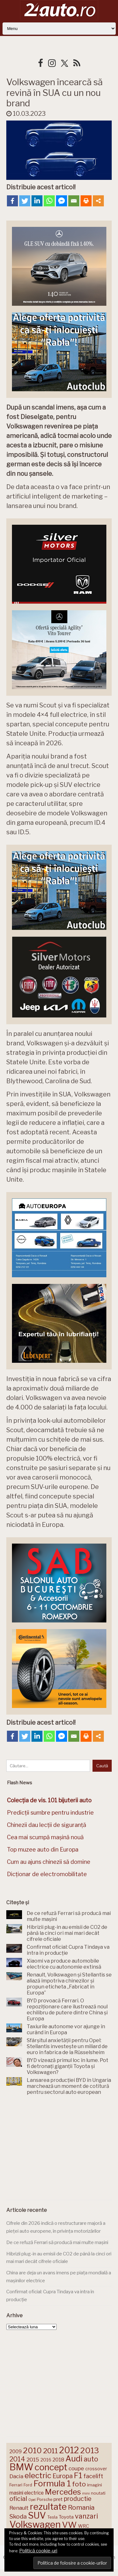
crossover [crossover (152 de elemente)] (96, 2468)
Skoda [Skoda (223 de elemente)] (18, 2516)
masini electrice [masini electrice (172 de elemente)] (26, 2493)
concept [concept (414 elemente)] (51, 2467)
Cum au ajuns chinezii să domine (48, 1861)
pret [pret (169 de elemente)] (58, 2499)
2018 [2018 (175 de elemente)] (58, 2460)
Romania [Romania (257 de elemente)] (81, 2507)
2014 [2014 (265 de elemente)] (17, 2459)
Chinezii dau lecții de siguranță (46, 1825)
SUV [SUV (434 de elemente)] (37, 2515)
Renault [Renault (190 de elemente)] (19, 2508)
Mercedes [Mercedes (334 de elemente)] (63, 2491)
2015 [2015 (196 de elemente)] (32, 2459)
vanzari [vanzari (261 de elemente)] (86, 2516)
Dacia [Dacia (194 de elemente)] (16, 2476)
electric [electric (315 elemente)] (38, 2475)
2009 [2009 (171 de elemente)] (15, 2452)
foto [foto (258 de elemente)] (79, 2484)
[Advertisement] (59, 2149)
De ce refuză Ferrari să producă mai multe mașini (57, 2242)
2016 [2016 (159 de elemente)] (45, 2460)
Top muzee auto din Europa (42, 1849)
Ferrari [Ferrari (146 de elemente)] (15, 2484)
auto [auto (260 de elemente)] (91, 2459)
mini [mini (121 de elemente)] (86, 2493)
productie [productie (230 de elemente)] (77, 2498)
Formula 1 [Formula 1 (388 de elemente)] (52, 2483)
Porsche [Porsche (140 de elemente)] (44, 2499)
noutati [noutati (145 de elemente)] (98, 2493)
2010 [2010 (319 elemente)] (32, 2450)
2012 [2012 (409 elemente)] (69, 2450)
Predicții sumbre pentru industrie (50, 1812)
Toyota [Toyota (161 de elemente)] (66, 2517)
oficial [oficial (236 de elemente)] (18, 2498)
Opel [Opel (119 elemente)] (32, 2500)
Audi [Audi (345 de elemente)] (73, 2458)
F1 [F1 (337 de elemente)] (78, 2475)
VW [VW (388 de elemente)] (69, 2525)
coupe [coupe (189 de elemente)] (76, 2468)
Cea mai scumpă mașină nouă (45, 1837)
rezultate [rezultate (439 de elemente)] (48, 2506)
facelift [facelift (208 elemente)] (93, 2476)
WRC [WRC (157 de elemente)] (83, 2526)
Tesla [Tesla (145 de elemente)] (52, 2517)
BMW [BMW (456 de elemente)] (21, 2467)
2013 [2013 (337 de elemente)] (89, 2450)
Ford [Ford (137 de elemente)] (28, 2485)
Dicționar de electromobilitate (47, 1874)
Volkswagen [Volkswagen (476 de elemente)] (35, 2524)
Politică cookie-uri (38, 2551)
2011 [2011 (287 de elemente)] (50, 2450)
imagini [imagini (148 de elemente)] (94, 2484)
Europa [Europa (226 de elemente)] (63, 2476)
